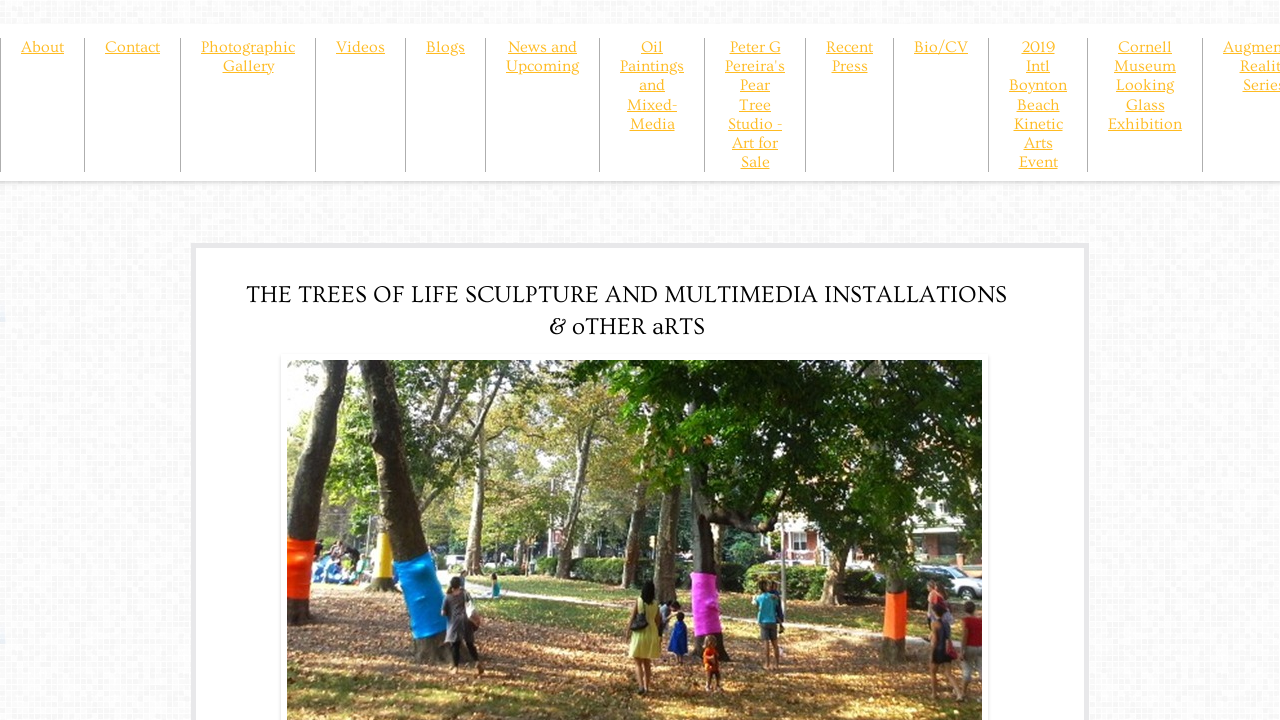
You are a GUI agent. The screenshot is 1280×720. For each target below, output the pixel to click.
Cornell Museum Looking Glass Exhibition (1145, 85)
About (42, 47)
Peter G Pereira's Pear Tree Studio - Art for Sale (755, 104)
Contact (132, 47)
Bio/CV (941, 47)
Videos (360, 47)
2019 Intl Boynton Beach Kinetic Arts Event (1038, 104)
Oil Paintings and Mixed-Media (652, 85)
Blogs (445, 47)
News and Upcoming (542, 56)
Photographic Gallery (248, 56)
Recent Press (849, 56)
